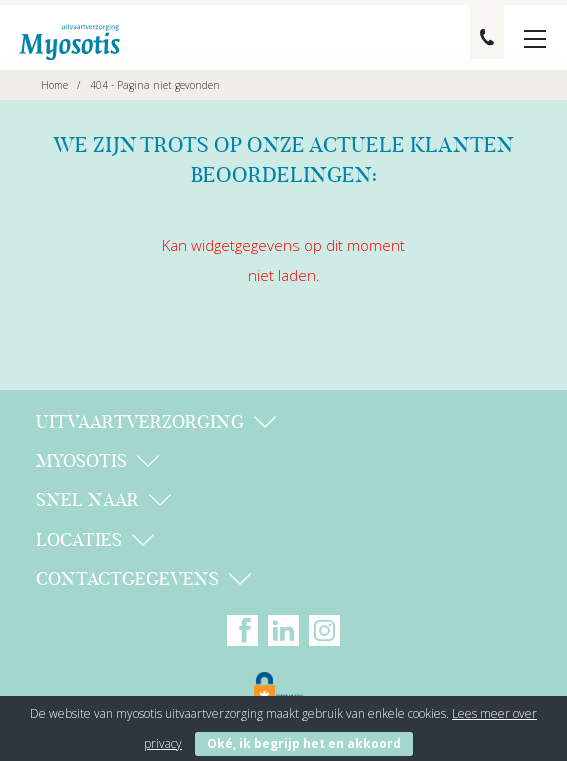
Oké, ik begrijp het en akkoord (304, 743)
